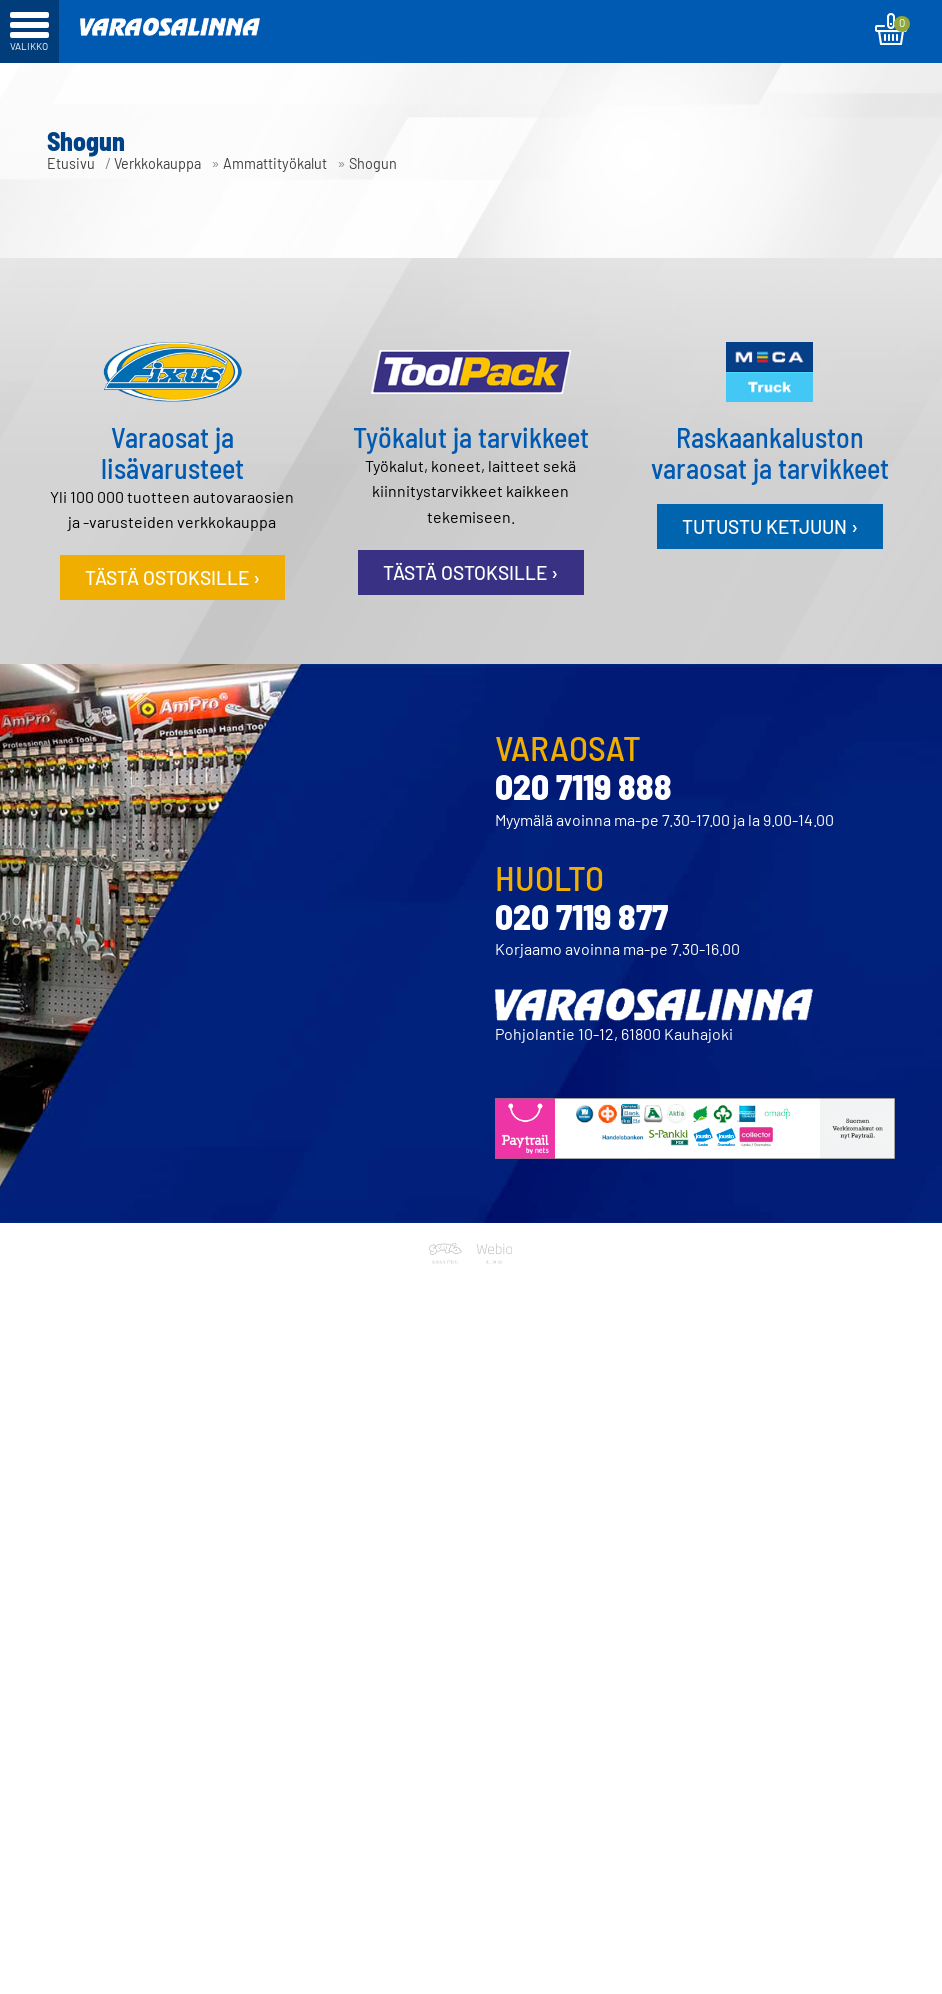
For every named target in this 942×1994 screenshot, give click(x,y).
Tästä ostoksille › (172, 577)
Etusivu (71, 163)
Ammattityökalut (275, 163)
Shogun (373, 163)
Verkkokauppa (157, 163)
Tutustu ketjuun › (770, 526)
